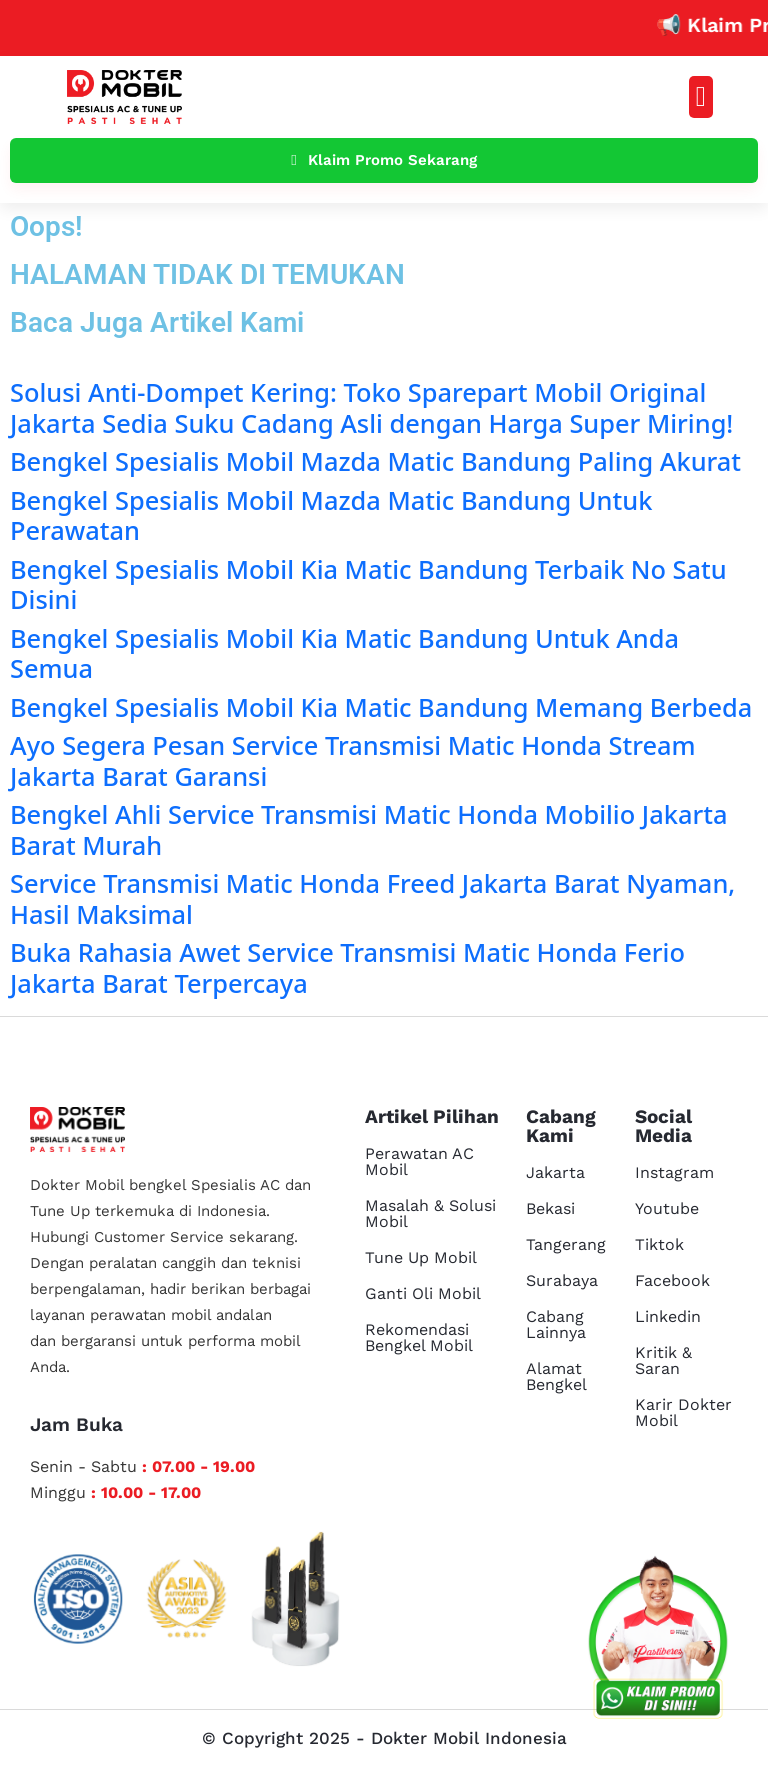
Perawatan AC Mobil (419, 1161)
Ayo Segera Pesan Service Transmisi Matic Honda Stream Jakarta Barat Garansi (353, 760)
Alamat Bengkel (556, 1376)
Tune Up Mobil (421, 1257)
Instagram (674, 1172)
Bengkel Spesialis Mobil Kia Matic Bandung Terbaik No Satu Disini (368, 584)
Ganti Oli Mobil (423, 1293)
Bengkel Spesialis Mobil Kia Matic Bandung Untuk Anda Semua (344, 653)
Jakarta (555, 1172)
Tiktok (659, 1244)
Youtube (667, 1208)
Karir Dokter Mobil (683, 1412)
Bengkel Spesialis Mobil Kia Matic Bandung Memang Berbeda (381, 707)
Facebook (672, 1280)
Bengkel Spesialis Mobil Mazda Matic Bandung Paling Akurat (375, 461)
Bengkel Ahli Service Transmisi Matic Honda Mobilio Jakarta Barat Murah (368, 829)
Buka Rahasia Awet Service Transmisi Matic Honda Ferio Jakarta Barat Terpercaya (347, 967)
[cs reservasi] (658, 1642)
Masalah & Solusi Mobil (430, 1213)
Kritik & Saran (663, 1360)
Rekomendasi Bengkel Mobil (419, 1337)
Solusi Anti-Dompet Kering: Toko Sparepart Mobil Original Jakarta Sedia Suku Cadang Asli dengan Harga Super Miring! (371, 407)
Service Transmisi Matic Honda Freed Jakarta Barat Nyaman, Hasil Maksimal (372, 898)
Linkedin (668, 1316)
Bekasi (550, 1208)
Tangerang (566, 1244)
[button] (701, 97)
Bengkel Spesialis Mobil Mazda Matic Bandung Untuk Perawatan (331, 515)
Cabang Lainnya (556, 1324)
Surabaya (562, 1280)
